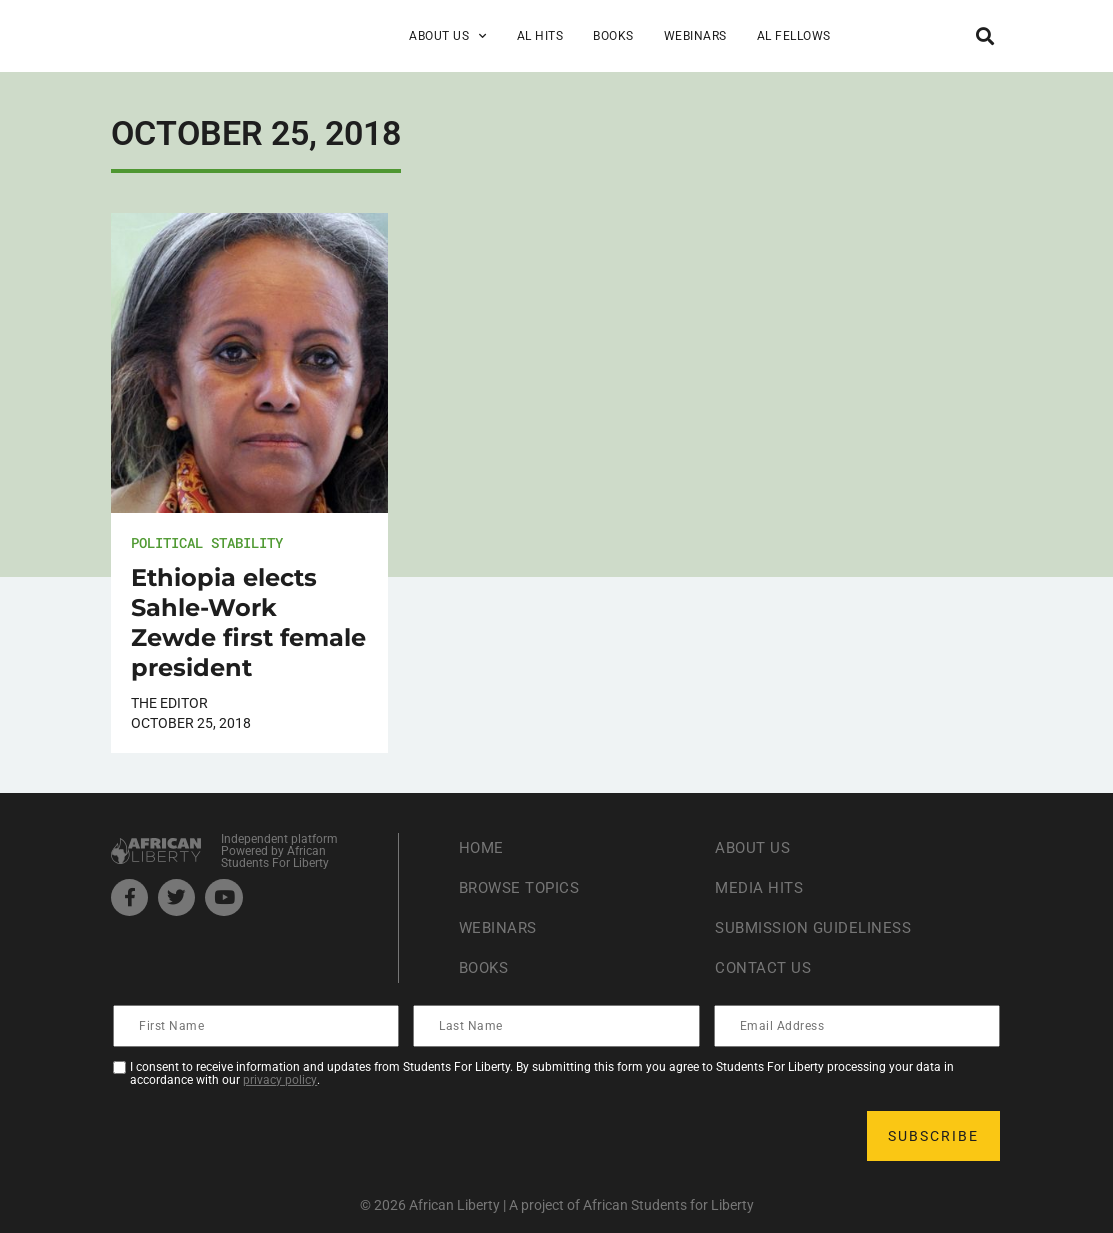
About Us (448, 36)
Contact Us (765, 967)
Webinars (695, 36)
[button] (985, 35)
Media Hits (761, 887)
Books (613, 36)
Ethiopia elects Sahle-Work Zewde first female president (248, 622)
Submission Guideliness (818, 927)
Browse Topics (524, 887)
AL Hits (540, 36)
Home (482, 847)
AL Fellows (794, 36)
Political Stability (207, 542)
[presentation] (267, 1136)
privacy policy (280, 1080)
